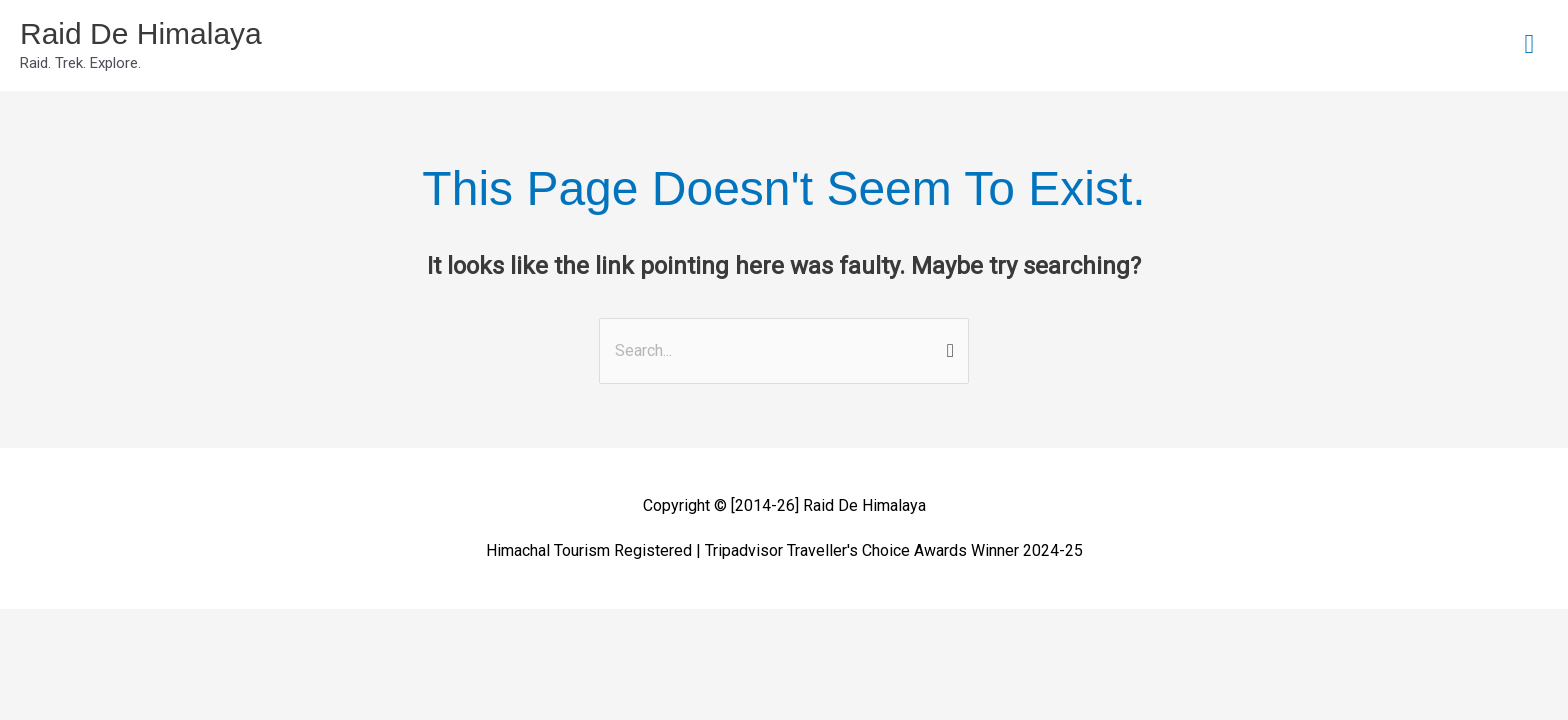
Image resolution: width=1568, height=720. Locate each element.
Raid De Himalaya (141, 33)
